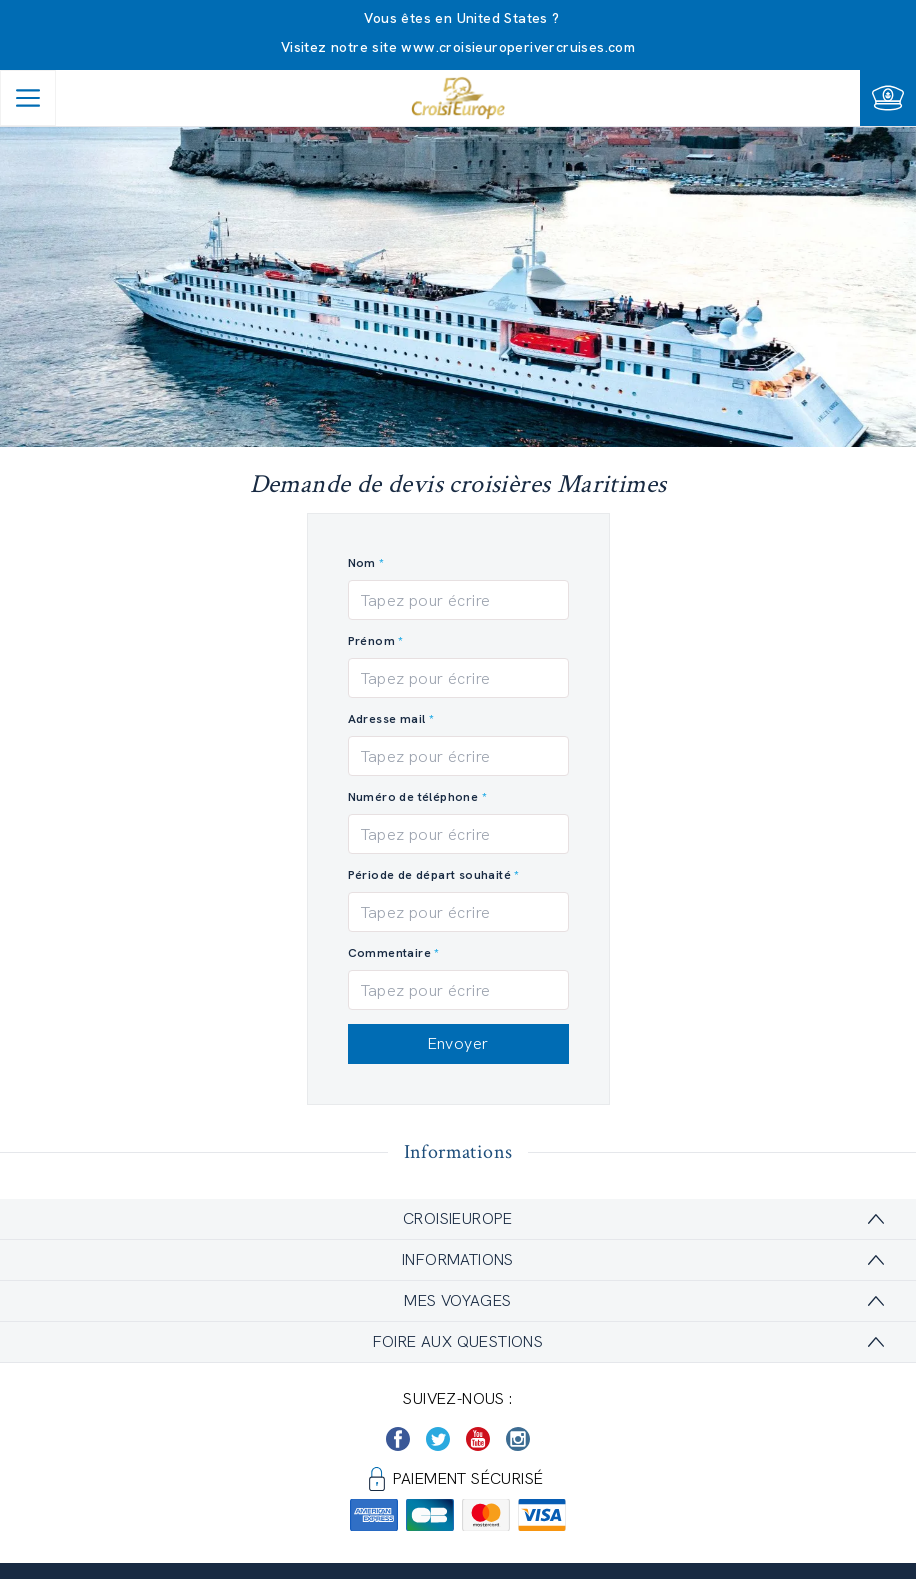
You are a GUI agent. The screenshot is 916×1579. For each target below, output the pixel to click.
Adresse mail (387, 719)
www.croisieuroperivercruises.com (518, 47)
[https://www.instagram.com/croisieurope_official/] (518, 1439)
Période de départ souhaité (431, 875)
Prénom (371, 641)
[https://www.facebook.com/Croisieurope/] (398, 1439)
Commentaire (389, 953)
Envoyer (458, 1043)
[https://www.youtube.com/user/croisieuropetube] (478, 1439)
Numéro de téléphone (413, 797)
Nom (362, 563)
